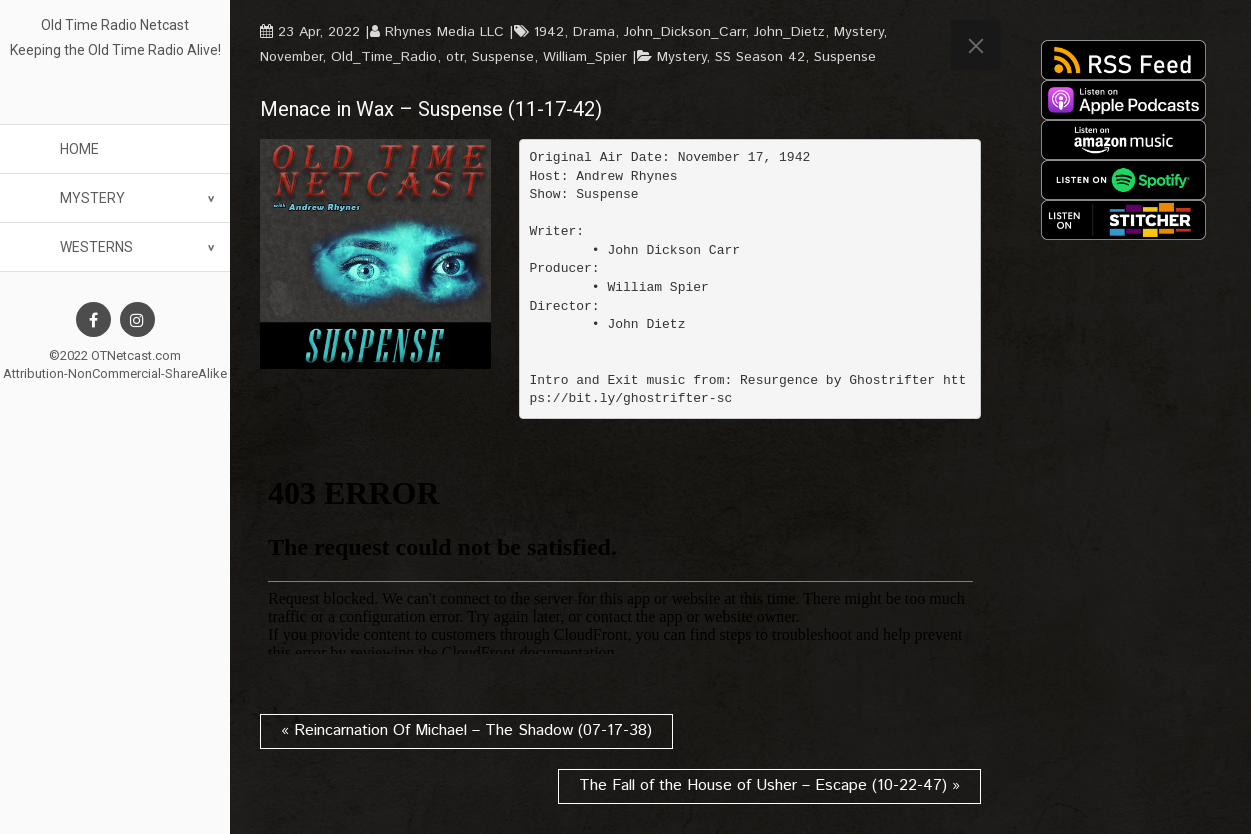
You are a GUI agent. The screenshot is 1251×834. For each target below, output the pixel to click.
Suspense (503, 57)
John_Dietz (789, 32)
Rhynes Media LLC (444, 32)
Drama (594, 32)
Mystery (92, 198)
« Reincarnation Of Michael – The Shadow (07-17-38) (466, 730)
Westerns (96, 247)
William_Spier (585, 57)
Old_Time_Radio (384, 57)
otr (454, 57)
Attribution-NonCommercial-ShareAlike (115, 373)
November (291, 57)
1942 (549, 32)
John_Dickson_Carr (684, 32)
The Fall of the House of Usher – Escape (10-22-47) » (769, 785)
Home (79, 149)
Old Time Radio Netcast (115, 25)
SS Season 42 (760, 57)
